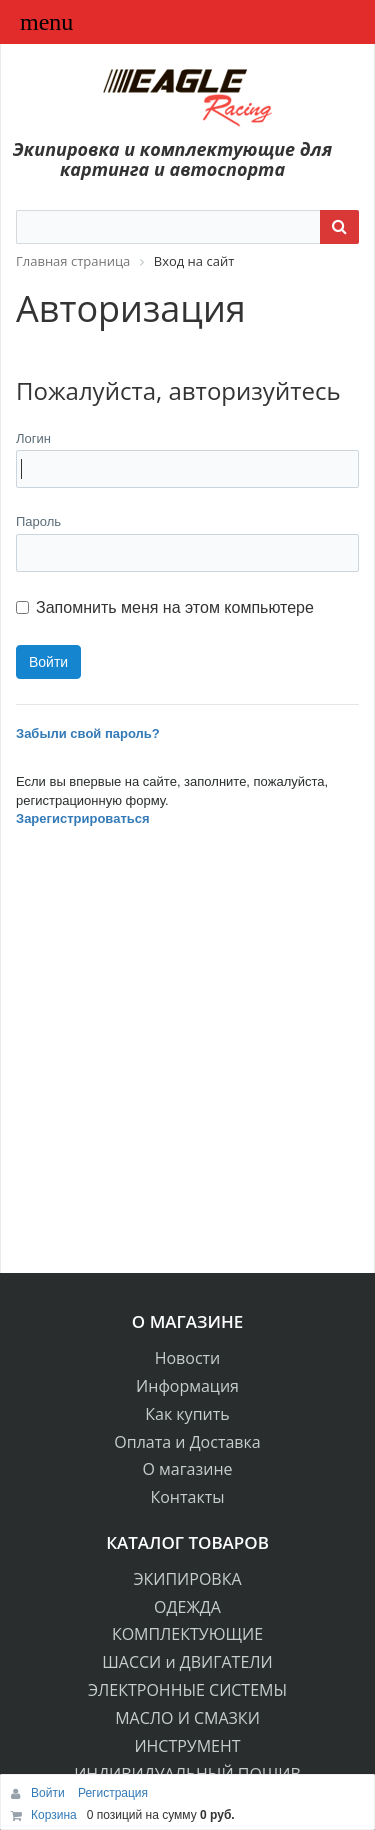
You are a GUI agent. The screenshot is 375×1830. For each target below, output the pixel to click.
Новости (188, 1358)
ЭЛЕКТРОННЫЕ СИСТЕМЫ (187, 1690)
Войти (49, 1793)
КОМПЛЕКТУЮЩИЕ (187, 1634)
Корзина (54, 1815)
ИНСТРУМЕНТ (187, 1746)
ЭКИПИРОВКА (187, 1579)
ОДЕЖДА (187, 1607)
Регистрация (113, 1793)
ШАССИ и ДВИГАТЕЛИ (187, 1662)
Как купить (187, 1414)
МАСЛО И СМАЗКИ (187, 1718)
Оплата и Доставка (187, 1442)
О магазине (187, 1469)
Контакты (187, 1497)
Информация (187, 1386)
